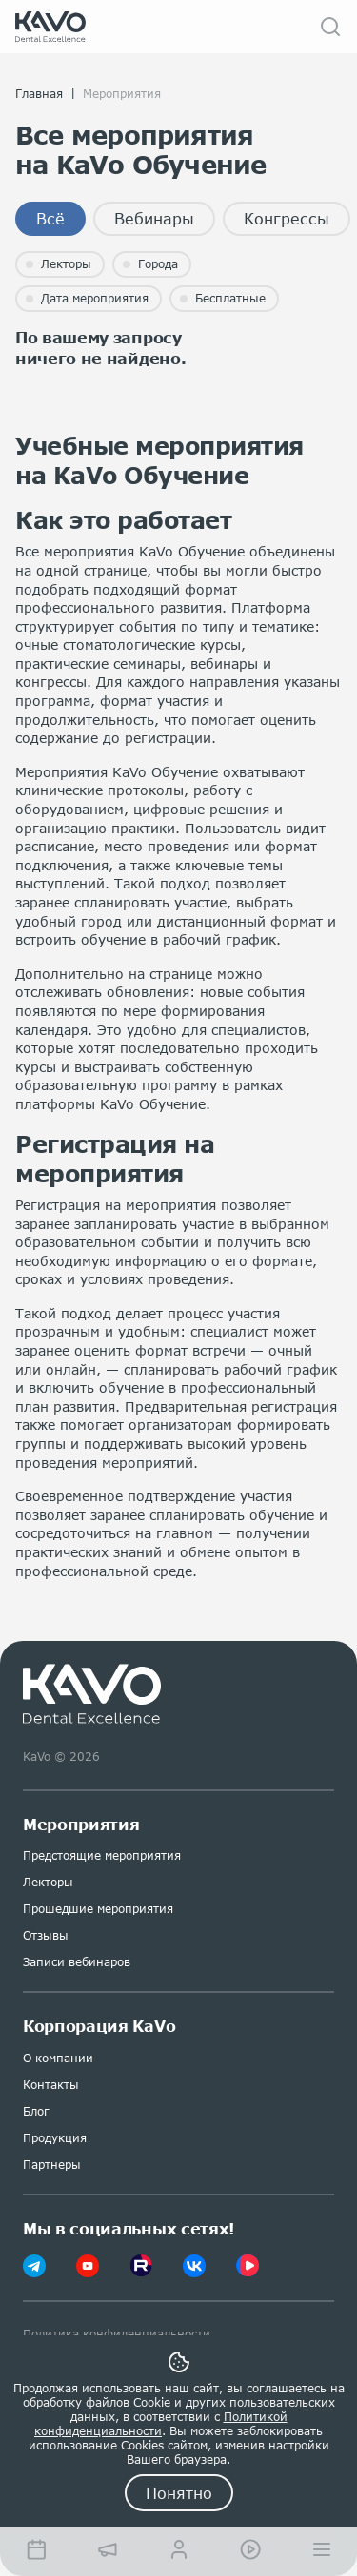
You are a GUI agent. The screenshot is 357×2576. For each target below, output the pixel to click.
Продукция (55, 2138)
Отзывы (46, 1935)
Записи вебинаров (76, 1962)
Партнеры (52, 2164)
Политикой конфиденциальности (161, 2424)
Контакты (51, 2085)
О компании (58, 2058)
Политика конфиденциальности (116, 2334)
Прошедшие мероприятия (98, 1909)
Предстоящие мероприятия (102, 1855)
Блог (36, 2111)
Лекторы (48, 1882)
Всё (50, 218)
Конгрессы (286, 218)
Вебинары (154, 218)
